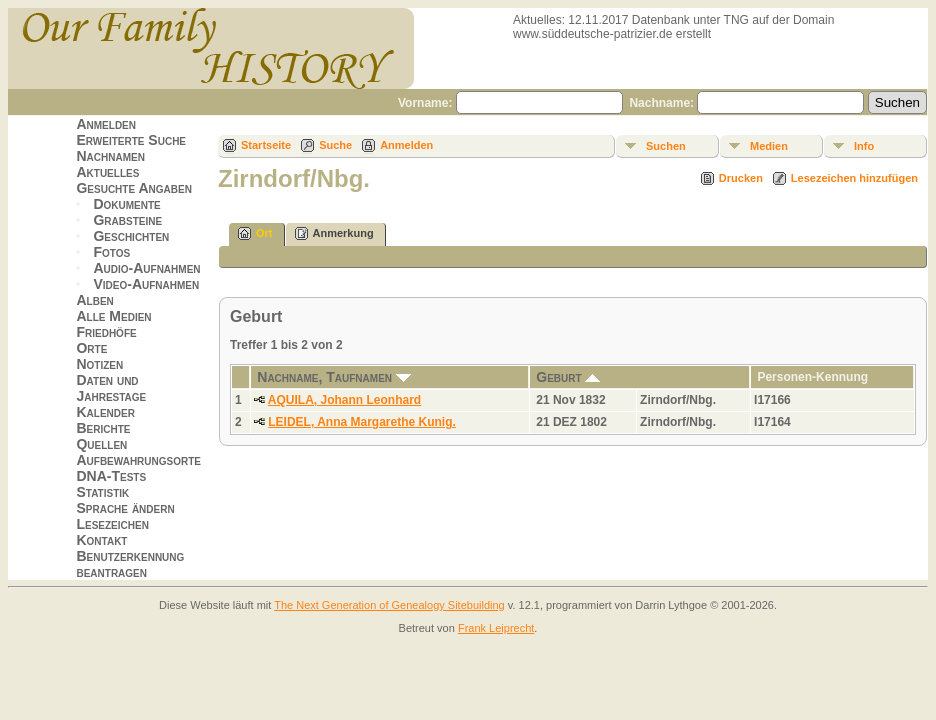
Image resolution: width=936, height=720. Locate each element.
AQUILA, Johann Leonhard (344, 400)
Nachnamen (110, 156)
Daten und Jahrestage (111, 388)
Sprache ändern (125, 508)
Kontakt (101, 540)
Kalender (105, 412)
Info (864, 146)
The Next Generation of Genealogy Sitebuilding (389, 605)
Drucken (741, 178)
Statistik (102, 492)
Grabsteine (127, 220)
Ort (255, 233)
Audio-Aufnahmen (146, 268)
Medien (769, 146)
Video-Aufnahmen (146, 284)
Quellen (101, 444)
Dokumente (126, 204)
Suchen (666, 146)
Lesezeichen (112, 524)
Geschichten (131, 236)
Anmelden (106, 124)
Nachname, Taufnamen (334, 377)
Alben (94, 300)
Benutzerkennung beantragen (130, 564)
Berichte (103, 428)
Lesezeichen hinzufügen (854, 178)
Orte (91, 348)
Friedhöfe (106, 332)
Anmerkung (334, 233)
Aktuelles (107, 172)
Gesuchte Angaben (134, 188)
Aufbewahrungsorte (138, 460)
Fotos (111, 252)
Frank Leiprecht (496, 628)
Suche (335, 145)
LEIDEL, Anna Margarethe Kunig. (362, 422)
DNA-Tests (111, 476)
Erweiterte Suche (131, 140)
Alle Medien (113, 316)
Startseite (266, 145)
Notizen (99, 364)
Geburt (568, 377)
